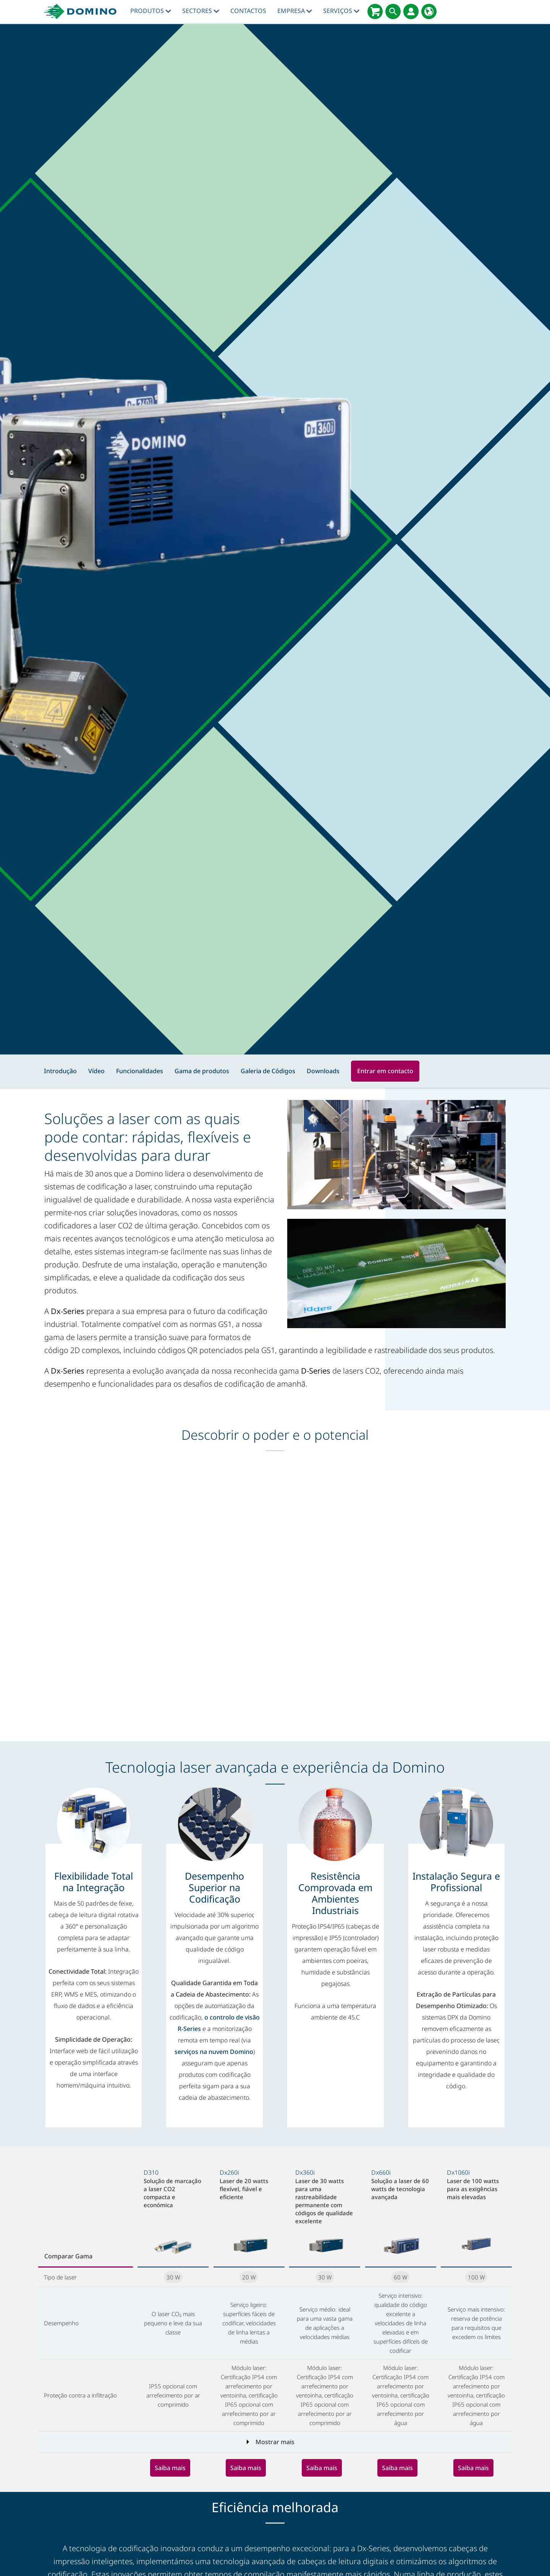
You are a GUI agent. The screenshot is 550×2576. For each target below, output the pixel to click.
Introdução (60, 1071)
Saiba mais (170, 2468)
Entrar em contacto (385, 1071)
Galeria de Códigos (268, 1071)
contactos (248, 10)
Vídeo (96, 1071)
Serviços (341, 10)
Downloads (323, 1071)
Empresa (294, 10)
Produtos (150, 10)
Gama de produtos (202, 1071)
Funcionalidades (139, 1071)
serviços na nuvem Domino (214, 2051)
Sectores (200, 10)
